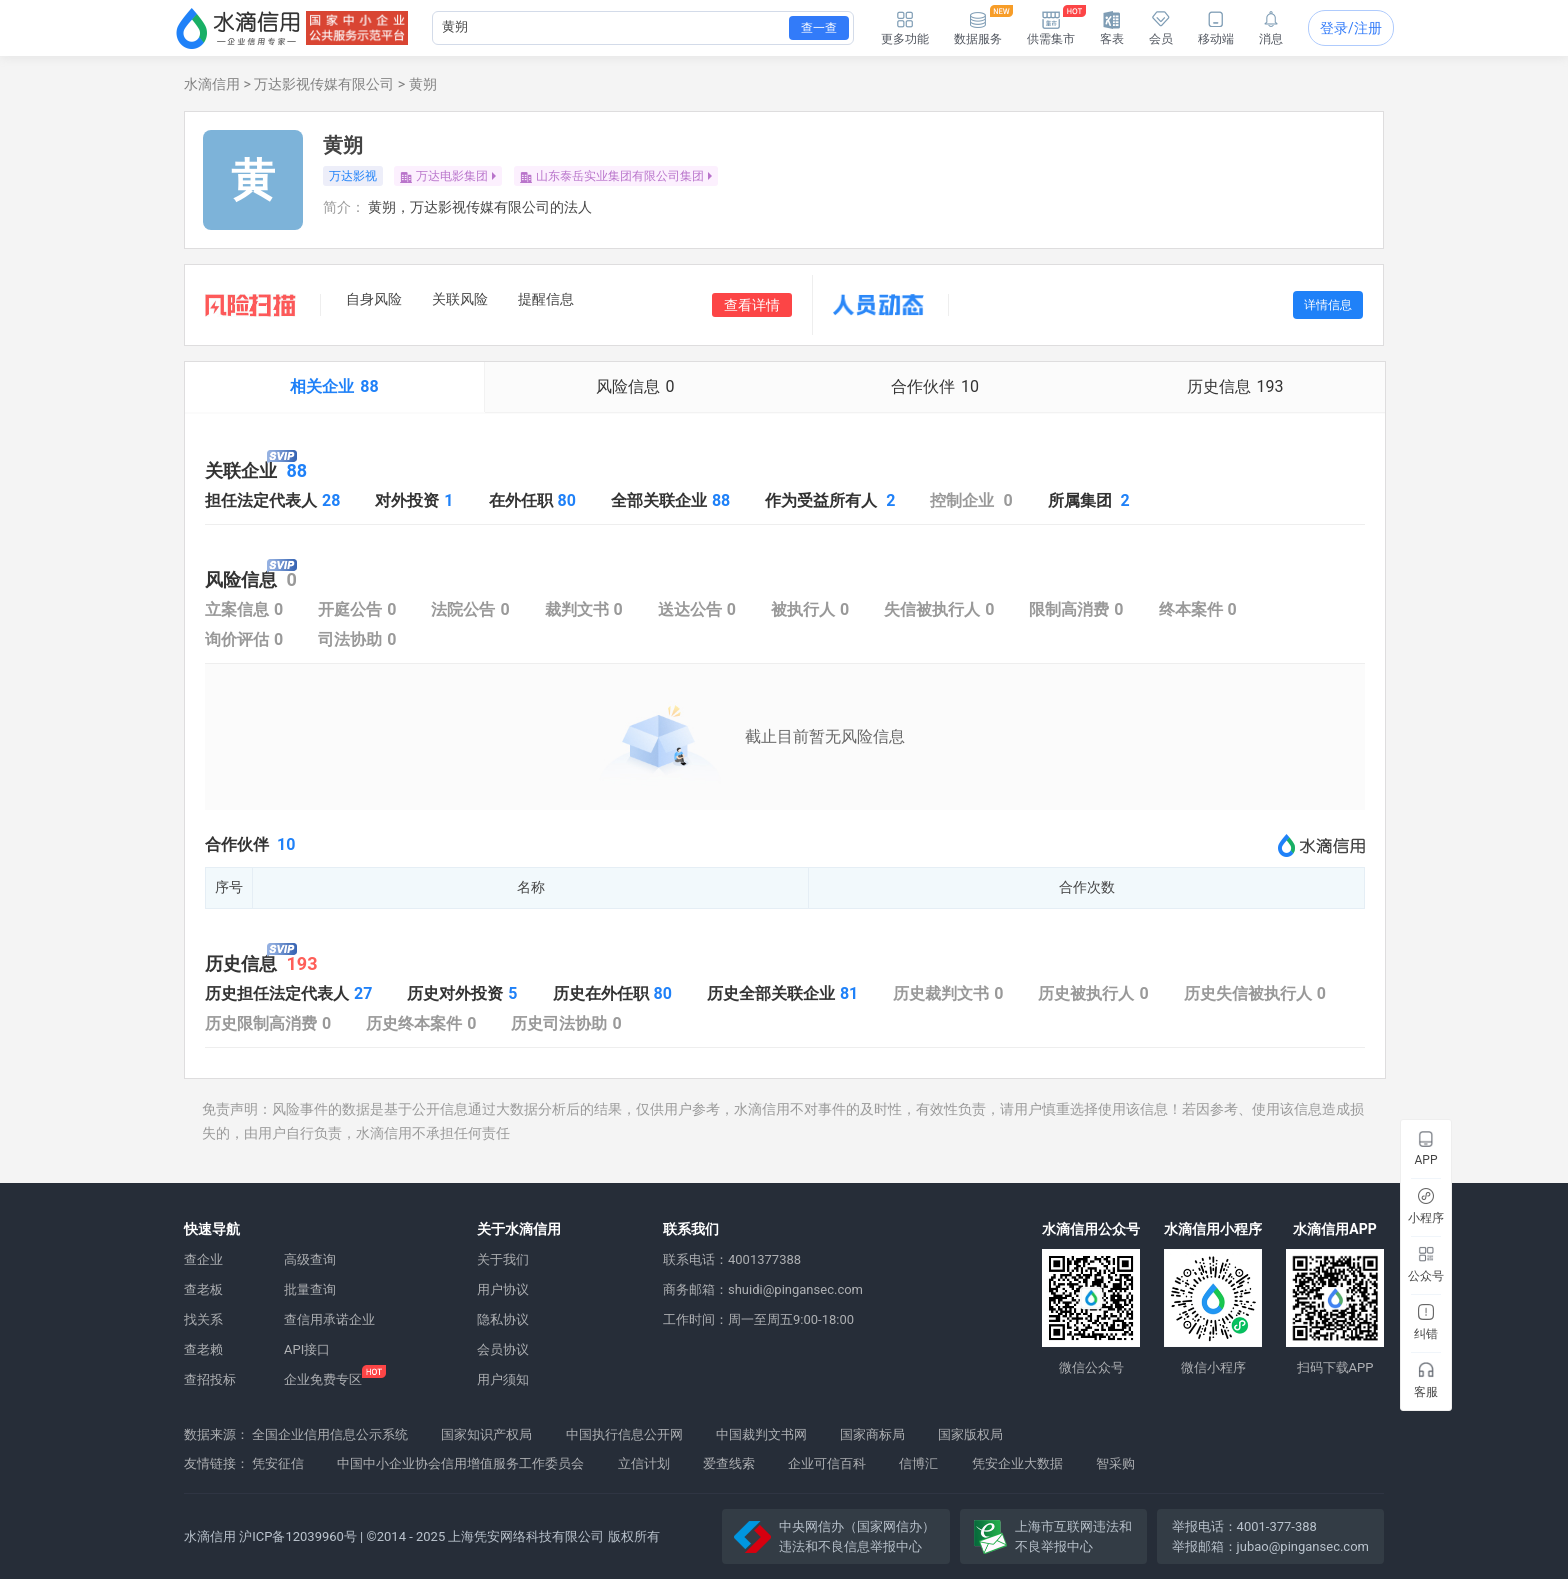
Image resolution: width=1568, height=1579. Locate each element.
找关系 (203, 1319)
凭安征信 (278, 1463)
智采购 (1115, 1463)
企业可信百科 (827, 1463)
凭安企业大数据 (1017, 1463)
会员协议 (503, 1349)
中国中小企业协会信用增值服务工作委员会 (460, 1463)
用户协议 (503, 1289)
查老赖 (203, 1349)
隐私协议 (503, 1319)
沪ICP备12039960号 (298, 1536)
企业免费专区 (323, 1379)
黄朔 (423, 84)
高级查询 (310, 1259)
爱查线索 (729, 1463)
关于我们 (503, 1259)
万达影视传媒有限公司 (324, 84)
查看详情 (752, 305)
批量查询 (310, 1289)
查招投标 (210, 1379)
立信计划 (644, 1463)
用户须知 (503, 1379)
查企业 (203, 1259)
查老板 (203, 1289)
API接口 (307, 1349)
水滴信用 (212, 84)
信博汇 (918, 1463)
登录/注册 (1351, 28)
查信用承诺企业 (329, 1319)
